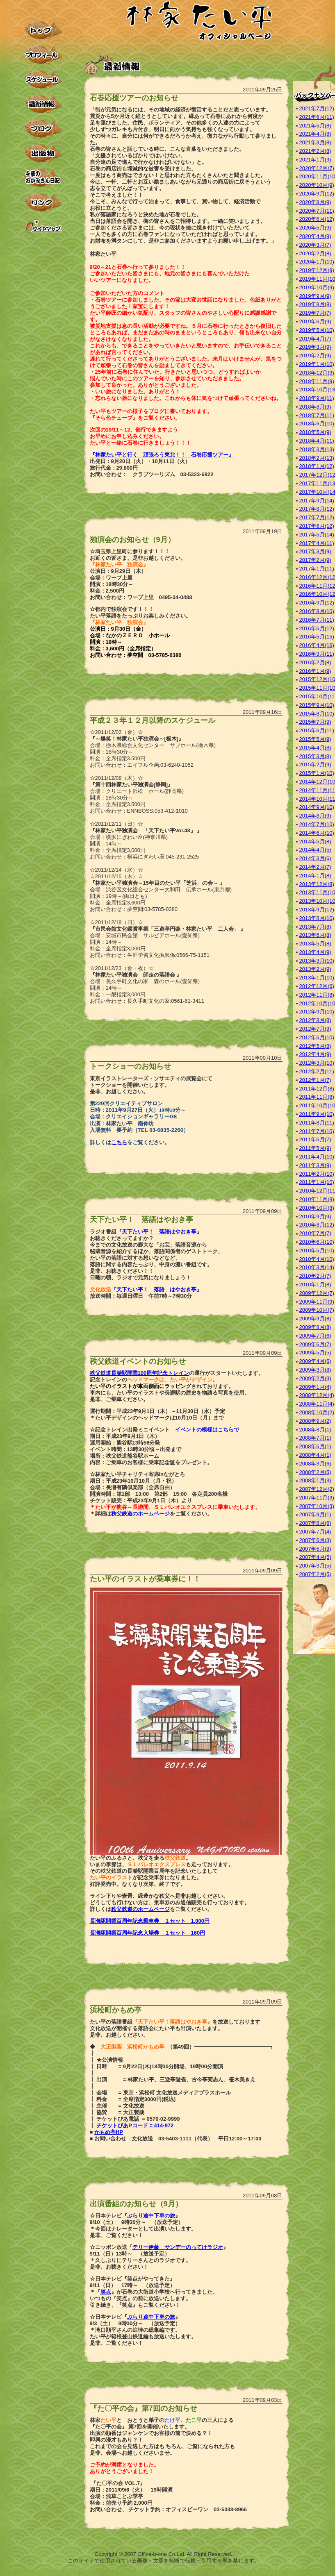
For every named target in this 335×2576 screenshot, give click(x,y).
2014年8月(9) (315, 816)
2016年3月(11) (316, 654)
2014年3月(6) (315, 858)
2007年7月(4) (315, 1532)
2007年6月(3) (315, 1540)
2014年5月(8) (315, 841)
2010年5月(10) (316, 1250)
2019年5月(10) (316, 330)
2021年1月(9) (315, 160)
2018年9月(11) (316, 398)
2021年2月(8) (315, 151)
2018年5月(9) (315, 432)
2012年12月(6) (316, 986)
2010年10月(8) (316, 1208)
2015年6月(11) (316, 730)
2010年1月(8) (315, 1284)
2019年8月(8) (315, 304)
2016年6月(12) (316, 628)
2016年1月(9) (315, 671)
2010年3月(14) (316, 1267)
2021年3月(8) (315, 142)
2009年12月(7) (316, 1293)
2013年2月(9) (315, 969)
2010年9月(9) (315, 1216)
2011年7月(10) (316, 1131)
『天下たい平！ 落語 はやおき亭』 (156, 1289)
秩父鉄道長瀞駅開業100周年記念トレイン (139, 1373)
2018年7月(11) (316, 415)
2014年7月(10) (316, 824)
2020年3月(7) (315, 245)
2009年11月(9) (316, 1302)
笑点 (105, 2292)
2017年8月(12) (316, 509)
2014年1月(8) (315, 875)
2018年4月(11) (316, 441)
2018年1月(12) (316, 466)
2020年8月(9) (315, 202)
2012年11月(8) (316, 995)
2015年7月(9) (315, 722)
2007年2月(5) (315, 1574)
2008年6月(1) (315, 1446)
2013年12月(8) (316, 884)
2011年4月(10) (316, 1157)
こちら (119, 1142)
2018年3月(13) (316, 449)
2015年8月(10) (316, 714)
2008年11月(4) (316, 1404)
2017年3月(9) (315, 551)
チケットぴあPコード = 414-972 (134, 2125)
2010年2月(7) (315, 1276)
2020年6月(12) (316, 219)
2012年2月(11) (316, 1071)
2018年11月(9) (316, 381)
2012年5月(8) (315, 1046)
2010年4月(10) (316, 1259)
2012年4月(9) (315, 1054)
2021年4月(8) (315, 134)
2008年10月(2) (316, 1412)
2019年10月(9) (316, 287)
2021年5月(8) (315, 126)
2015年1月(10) (316, 773)
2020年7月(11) (316, 211)
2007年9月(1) (315, 1514)
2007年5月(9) (315, 1549)
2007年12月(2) (316, 1489)
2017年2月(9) (315, 560)
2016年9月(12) (316, 603)
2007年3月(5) (315, 1566)
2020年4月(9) (315, 236)
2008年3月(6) (315, 1464)
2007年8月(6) (315, 1523)
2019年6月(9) (315, 321)
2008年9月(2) (315, 1421)
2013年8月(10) (316, 918)
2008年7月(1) (315, 1438)
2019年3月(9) (315, 347)
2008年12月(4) (316, 1395)
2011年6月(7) (315, 1139)
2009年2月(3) (315, 1378)
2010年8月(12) (316, 1225)
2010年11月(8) (316, 1199)
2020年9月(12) (316, 194)
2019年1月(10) (316, 364)
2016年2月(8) (315, 662)
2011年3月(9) (315, 1165)
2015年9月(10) (316, 705)
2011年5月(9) (315, 1148)
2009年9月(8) (315, 1318)
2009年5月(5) (315, 1352)
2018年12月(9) (316, 373)
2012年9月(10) (316, 1012)
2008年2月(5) (315, 1472)
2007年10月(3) (316, 1506)
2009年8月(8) (315, 1327)
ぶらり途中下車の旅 (151, 2216)
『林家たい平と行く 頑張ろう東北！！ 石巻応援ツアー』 (162, 455)
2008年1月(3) (315, 1480)
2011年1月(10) (316, 1182)
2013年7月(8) (315, 927)
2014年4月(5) (315, 850)
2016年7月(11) (316, 620)
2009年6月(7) (315, 1344)
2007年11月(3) (316, 1498)
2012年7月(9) (315, 1029)
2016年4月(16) (316, 645)
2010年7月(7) (315, 1233)
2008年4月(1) (315, 1455)
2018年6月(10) (316, 423)
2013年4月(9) (315, 952)
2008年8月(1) (315, 1430)
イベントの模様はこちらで (207, 1430)
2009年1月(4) (315, 1387)
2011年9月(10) (316, 1114)
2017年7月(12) (316, 517)
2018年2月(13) (316, 458)
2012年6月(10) (316, 1037)
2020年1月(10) (316, 262)
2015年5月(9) (315, 739)
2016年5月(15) (316, 637)
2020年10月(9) (316, 185)
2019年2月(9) (315, 355)
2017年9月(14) (316, 500)
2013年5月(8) (315, 943)
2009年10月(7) (316, 1310)
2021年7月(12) (316, 108)
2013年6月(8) (315, 935)
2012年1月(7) (315, 1080)
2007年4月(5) (315, 1557)
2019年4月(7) (315, 339)
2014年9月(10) (316, 807)
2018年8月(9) (315, 407)
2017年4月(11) (316, 543)
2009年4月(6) (315, 1361)
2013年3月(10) (316, 961)
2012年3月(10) (316, 1063)
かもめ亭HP (108, 2132)
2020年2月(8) (315, 253)
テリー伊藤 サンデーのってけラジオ (177, 2247)
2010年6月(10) (316, 1242)
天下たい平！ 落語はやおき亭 (159, 1232)
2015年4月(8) (315, 748)
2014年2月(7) (315, 867)
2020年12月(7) (316, 168)
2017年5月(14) (316, 535)
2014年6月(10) (316, 833)
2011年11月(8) (316, 1097)
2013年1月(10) (316, 978)
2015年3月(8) (315, 756)
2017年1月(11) (316, 569)
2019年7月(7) (315, 313)
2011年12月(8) (316, 1089)
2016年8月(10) (316, 611)
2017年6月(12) (316, 526)
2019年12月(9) (316, 270)
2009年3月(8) (315, 1370)
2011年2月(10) (316, 1174)
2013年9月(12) (316, 909)
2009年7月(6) (315, 1336)
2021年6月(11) (316, 117)
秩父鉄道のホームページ (140, 1514)
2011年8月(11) (316, 1123)
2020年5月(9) (315, 228)
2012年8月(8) (315, 1020)
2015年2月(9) (315, 764)
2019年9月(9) (315, 296)
